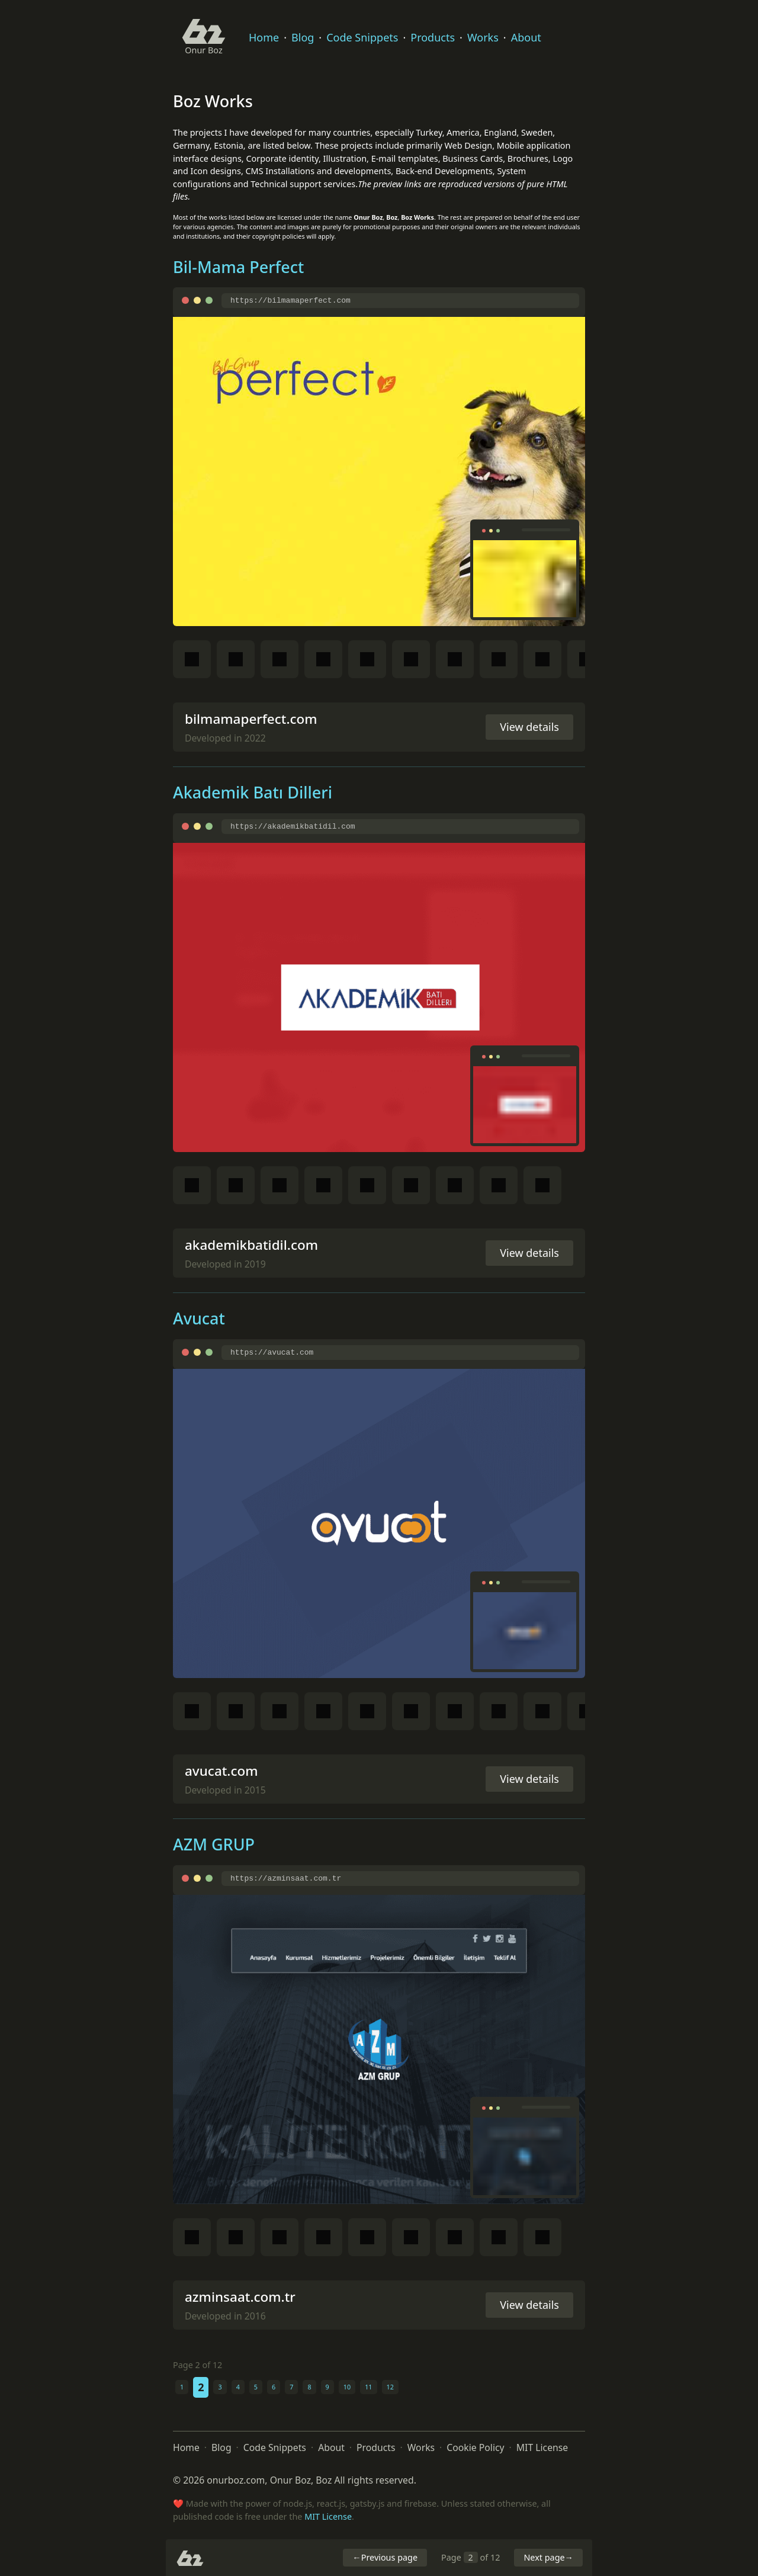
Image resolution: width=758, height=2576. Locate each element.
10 (347, 2386)
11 (368, 2386)
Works (483, 37)
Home (264, 37)
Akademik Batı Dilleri (252, 792)
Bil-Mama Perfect (238, 267)
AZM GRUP (214, 1844)
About (526, 37)
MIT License (542, 2447)
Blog (302, 37)
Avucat (199, 1318)
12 (390, 2386)
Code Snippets (362, 37)
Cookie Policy (475, 2447)
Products (432, 37)
